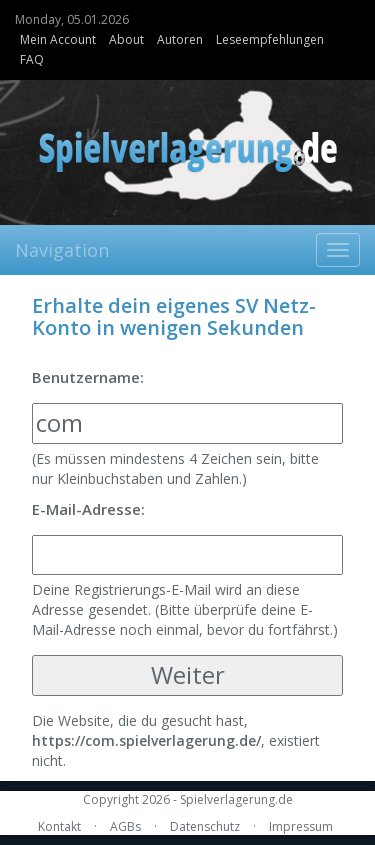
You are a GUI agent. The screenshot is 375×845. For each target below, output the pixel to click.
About (126, 39)
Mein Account (58, 39)
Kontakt (59, 826)
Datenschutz (205, 826)
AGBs (125, 826)
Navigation (62, 250)
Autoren (180, 39)
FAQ (32, 59)
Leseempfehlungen (270, 39)
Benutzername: (88, 377)
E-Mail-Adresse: (88, 509)
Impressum (301, 826)
